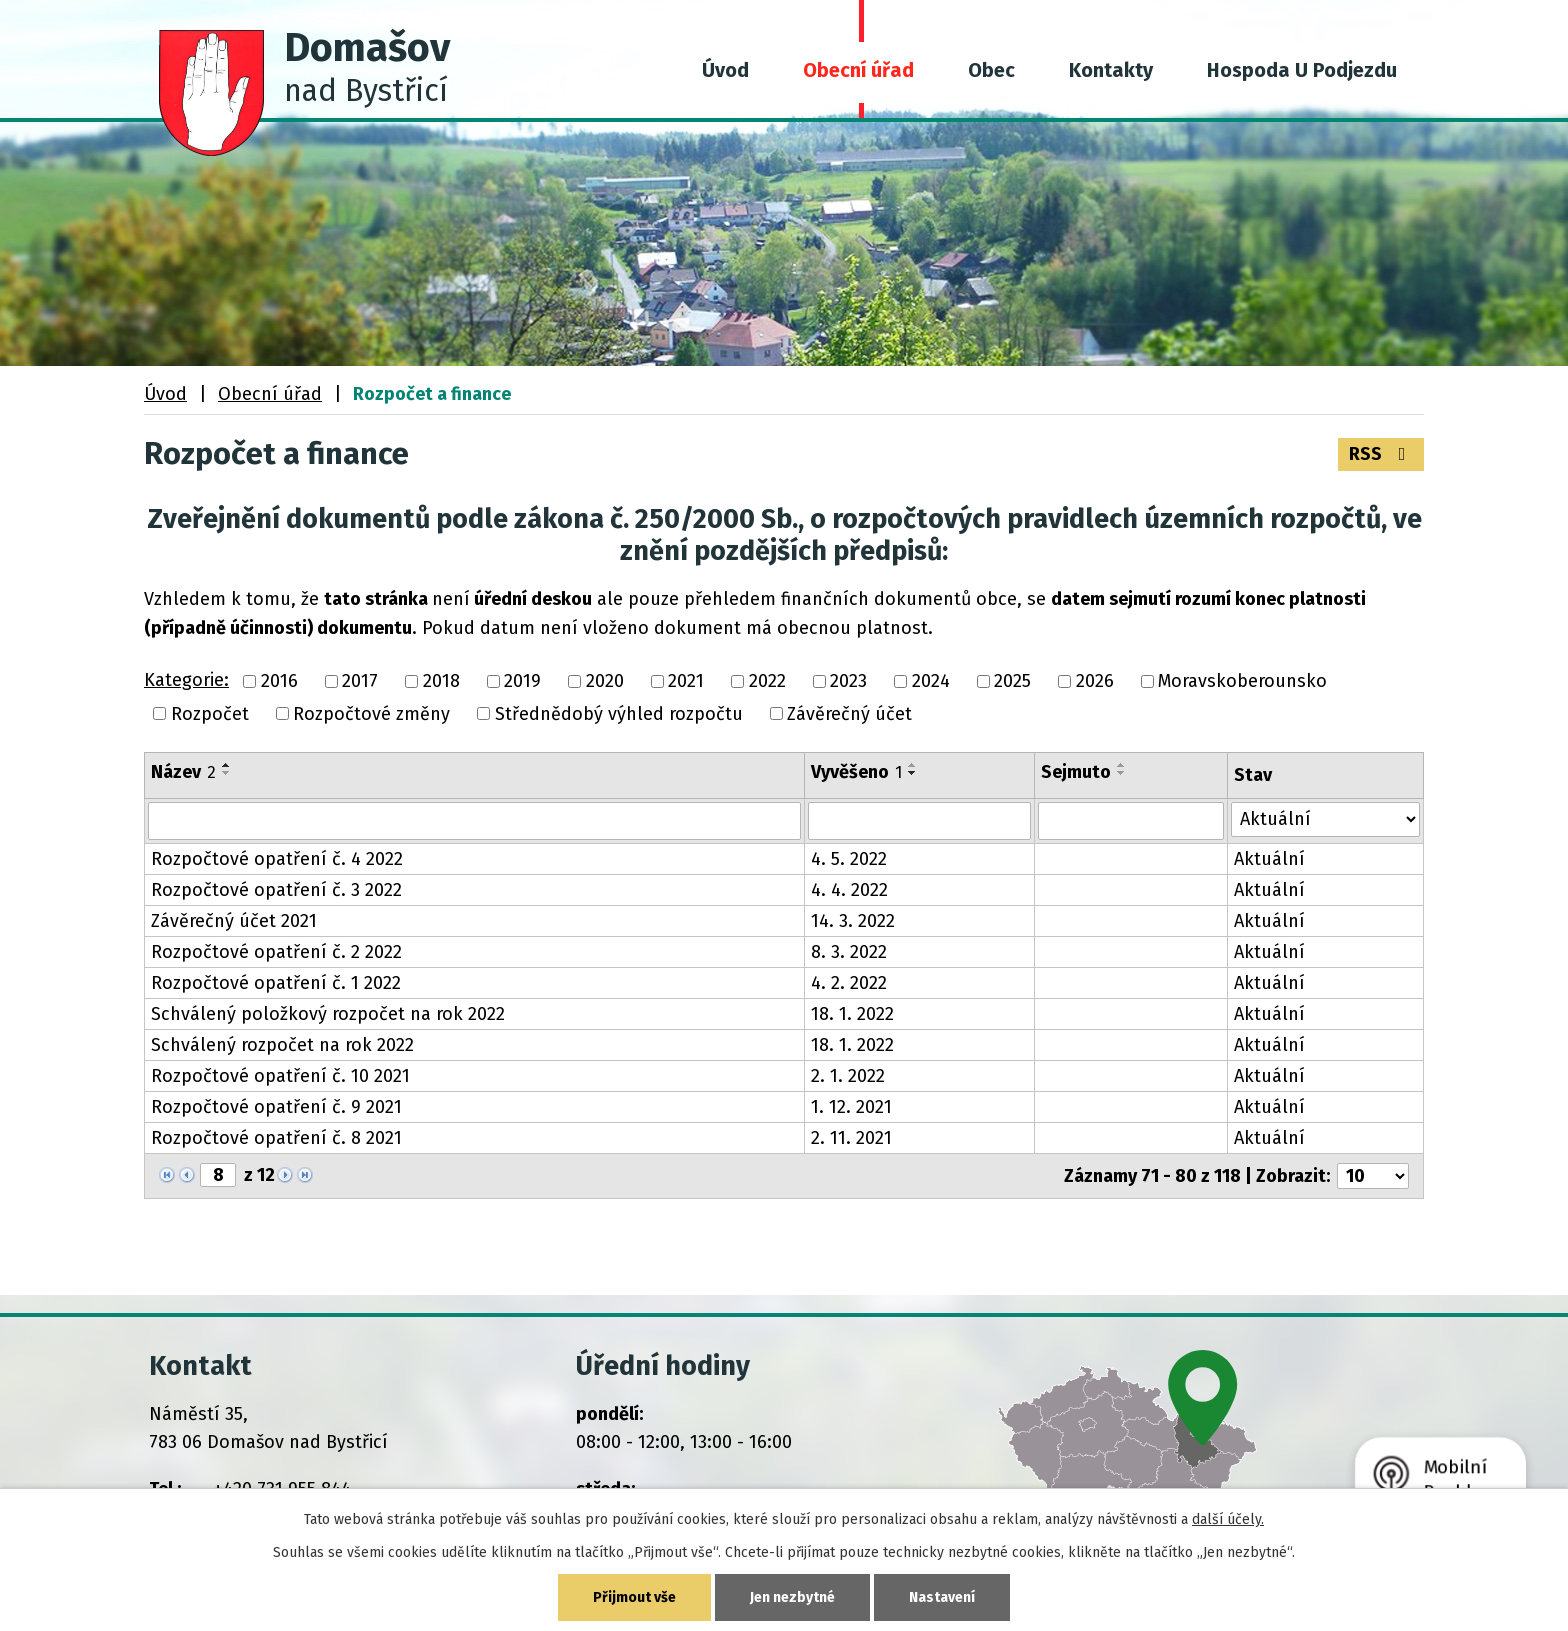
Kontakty (1111, 70)
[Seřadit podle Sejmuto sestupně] (1122, 773)
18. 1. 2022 (852, 1014)
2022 (767, 682)
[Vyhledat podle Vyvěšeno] (919, 821)
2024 (931, 682)
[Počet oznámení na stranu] (1373, 1176)
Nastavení (942, 1597)
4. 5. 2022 (849, 859)
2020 (605, 682)
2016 (279, 682)
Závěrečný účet (849, 714)
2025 (1012, 682)
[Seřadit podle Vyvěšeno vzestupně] (913, 765)
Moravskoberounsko (1242, 682)
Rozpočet (210, 714)
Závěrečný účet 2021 (234, 921)
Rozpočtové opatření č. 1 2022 (276, 983)
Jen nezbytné (792, 1597)
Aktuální (1269, 859)
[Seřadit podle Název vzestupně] (227, 765)
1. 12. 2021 (851, 1107)
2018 (441, 682)
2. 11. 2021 (851, 1138)
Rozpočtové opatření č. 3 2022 (276, 890)
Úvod (725, 70)
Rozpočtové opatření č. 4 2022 (277, 859)
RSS (1381, 454)
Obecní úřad (858, 70)
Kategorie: (186, 680)
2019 (522, 682)
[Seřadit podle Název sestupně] (227, 773)
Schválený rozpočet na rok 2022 (282, 1045)
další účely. (1228, 1519)
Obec (991, 70)
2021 (686, 682)
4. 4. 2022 (849, 890)
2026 (1095, 682)
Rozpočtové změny (371, 714)
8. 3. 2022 (849, 952)
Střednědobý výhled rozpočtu (619, 714)
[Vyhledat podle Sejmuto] (1130, 821)
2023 (848, 682)
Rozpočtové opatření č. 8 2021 (276, 1138)
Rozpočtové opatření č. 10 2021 (280, 1076)
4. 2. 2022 (849, 983)
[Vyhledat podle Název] (474, 821)
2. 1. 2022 (848, 1076)
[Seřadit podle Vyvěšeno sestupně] (913, 773)
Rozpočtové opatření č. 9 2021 (276, 1107)
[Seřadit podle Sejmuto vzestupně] (1122, 765)
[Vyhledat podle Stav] (1325, 819)
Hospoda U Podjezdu (1302, 70)
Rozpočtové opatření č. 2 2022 (276, 952)
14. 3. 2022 (853, 921)
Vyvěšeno (856, 772)
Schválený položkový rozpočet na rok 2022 (328, 1014)
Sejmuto (1076, 772)
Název (183, 772)
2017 (360, 682)
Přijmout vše (634, 1597)
